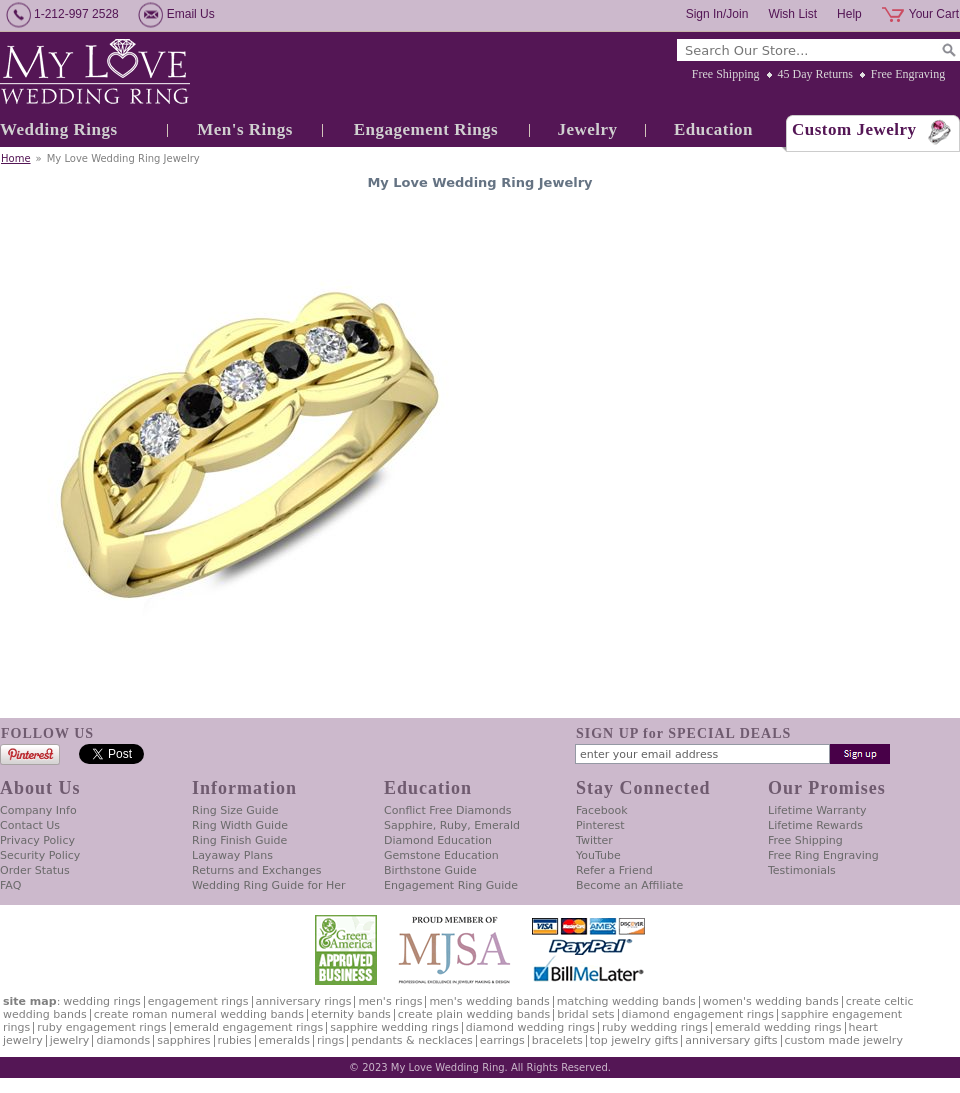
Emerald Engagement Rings (249, 1027)
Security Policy (40, 855)
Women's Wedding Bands (771, 1001)
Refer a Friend (614, 870)
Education (713, 129)
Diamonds (123, 1040)
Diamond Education (438, 840)
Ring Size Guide (235, 810)
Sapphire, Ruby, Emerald (452, 825)
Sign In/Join (717, 14)
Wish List (792, 14)
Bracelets (557, 1040)
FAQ (10, 885)
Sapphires (183, 1040)
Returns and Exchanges (256, 870)
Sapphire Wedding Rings (394, 1027)
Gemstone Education (441, 855)
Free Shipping (726, 74)
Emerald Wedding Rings (778, 1027)
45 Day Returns (815, 74)
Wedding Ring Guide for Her (269, 885)
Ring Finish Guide (239, 840)
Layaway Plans (232, 855)
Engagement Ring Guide (451, 885)
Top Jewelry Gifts (634, 1040)
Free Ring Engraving (823, 855)
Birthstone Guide (430, 870)
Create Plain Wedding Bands (474, 1014)
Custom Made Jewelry (844, 1040)
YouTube (598, 855)
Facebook (602, 810)
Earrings (502, 1040)
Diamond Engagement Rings (698, 1014)
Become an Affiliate (629, 885)
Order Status (35, 870)
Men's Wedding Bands (489, 1001)
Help (849, 14)
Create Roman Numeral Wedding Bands (199, 1014)
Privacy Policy (37, 840)
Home (16, 158)
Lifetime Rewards (815, 825)
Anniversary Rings (304, 1001)
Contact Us (30, 825)
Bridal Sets (585, 1014)
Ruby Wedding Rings (655, 1027)
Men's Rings (245, 129)
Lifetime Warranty (817, 810)
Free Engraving (908, 74)
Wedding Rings (59, 129)
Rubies (235, 1040)
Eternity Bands (351, 1014)
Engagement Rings (426, 129)
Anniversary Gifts (731, 1040)
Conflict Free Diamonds (447, 810)
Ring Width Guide (240, 825)
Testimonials (802, 870)
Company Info (38, 810)
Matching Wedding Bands (626, 1001)
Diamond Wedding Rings (530, 1027)
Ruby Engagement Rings (101, 1027)
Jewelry (587, 129)
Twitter (594, 840)
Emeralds (284, 1040)
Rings (330, 1040)
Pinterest (600, 825)
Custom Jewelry (854, 129)
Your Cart (934, 14)
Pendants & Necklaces (412, 1040)
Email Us (191, 14)
